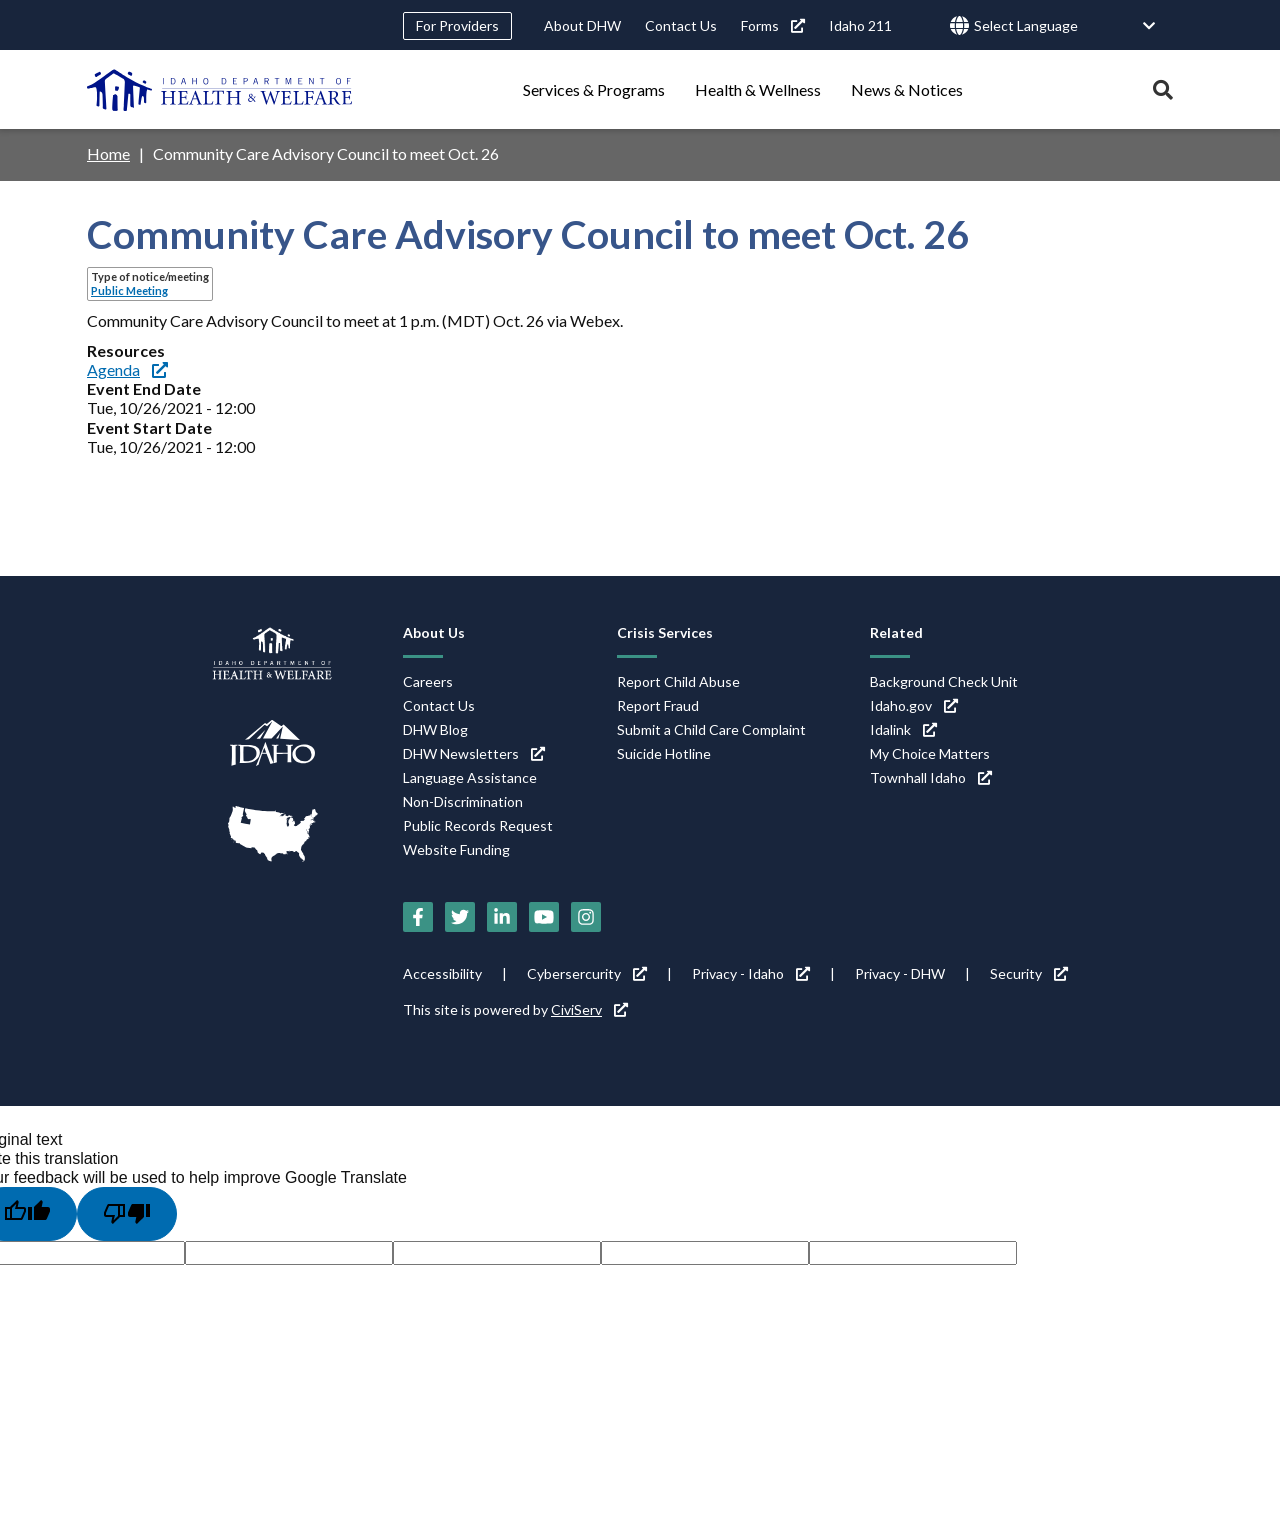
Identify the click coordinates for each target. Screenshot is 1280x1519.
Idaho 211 (860, 25)
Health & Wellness (758, 89)
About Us (434, 632)
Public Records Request (478, 825)
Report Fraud (658, 705)
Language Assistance (470, 777)
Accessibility (442, 973)
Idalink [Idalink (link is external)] (903, 729)
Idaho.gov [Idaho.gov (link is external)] (914, 705)
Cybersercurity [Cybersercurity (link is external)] (587, 973)
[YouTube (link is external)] (544, 917)
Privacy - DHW (900, 973)
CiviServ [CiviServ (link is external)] (589, 1009)
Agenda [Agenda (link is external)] (127, 369)
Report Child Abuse (678, 681)
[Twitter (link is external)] (460, 917)
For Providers (457, 25)
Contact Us (681, 25)
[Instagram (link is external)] (586, 917)
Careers (428, 681)
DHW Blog (435, 729)
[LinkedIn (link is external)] (502, 917)
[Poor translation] (127, 1214)
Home (108, 153)
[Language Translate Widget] (1065, 26)
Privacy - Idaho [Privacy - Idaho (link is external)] (751, 973)
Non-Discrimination (463, 801)
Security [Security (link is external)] (1029, 973)
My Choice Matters (930, 753)
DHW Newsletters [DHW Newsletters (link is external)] (474, 753)
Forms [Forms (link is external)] (773, 25)
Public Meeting (129, 290)
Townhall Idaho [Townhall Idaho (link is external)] (931, 777)
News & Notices (907, 89)
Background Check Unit (944, 681)
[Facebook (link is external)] (418, 917)
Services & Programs (594, 89)
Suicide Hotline (664, 753)
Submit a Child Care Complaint (711, 729)
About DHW (582, 25)
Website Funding (456, 849)
